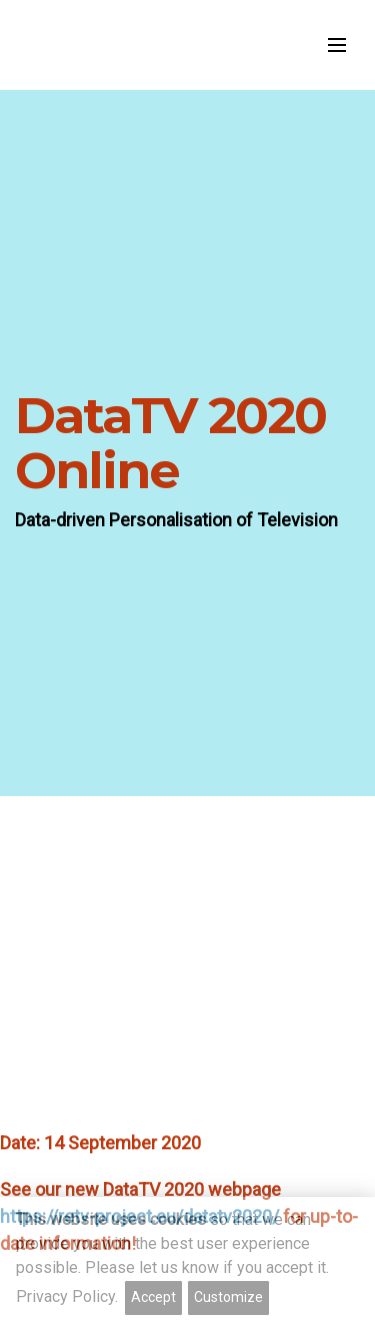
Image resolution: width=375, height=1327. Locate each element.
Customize (228, 1297)
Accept (153, 1297)
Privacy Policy (65, 1296)
